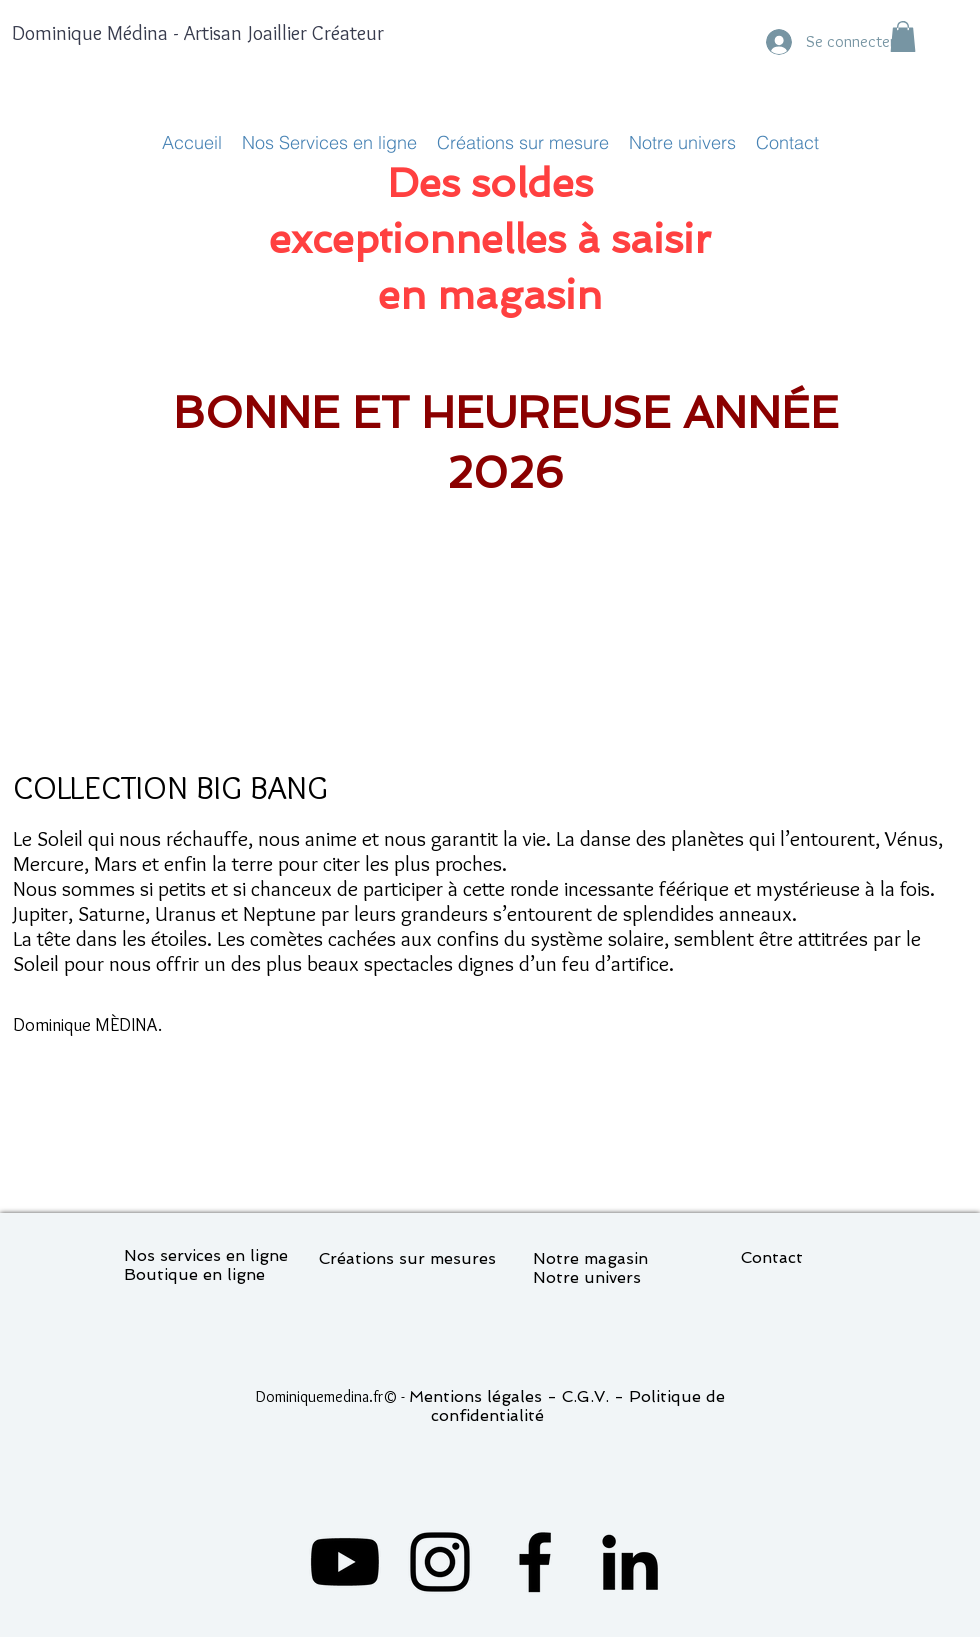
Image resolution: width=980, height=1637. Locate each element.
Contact (772, 1257)
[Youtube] (345, 1562)
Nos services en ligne (206, 1255)
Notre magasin (590, 1258)
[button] (903, 36)
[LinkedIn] (630, 1562)
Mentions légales (475, 1396)
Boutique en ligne (194, 1274)
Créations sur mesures (407, 1258)
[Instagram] (440, 1562)
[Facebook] (535, 1562)
